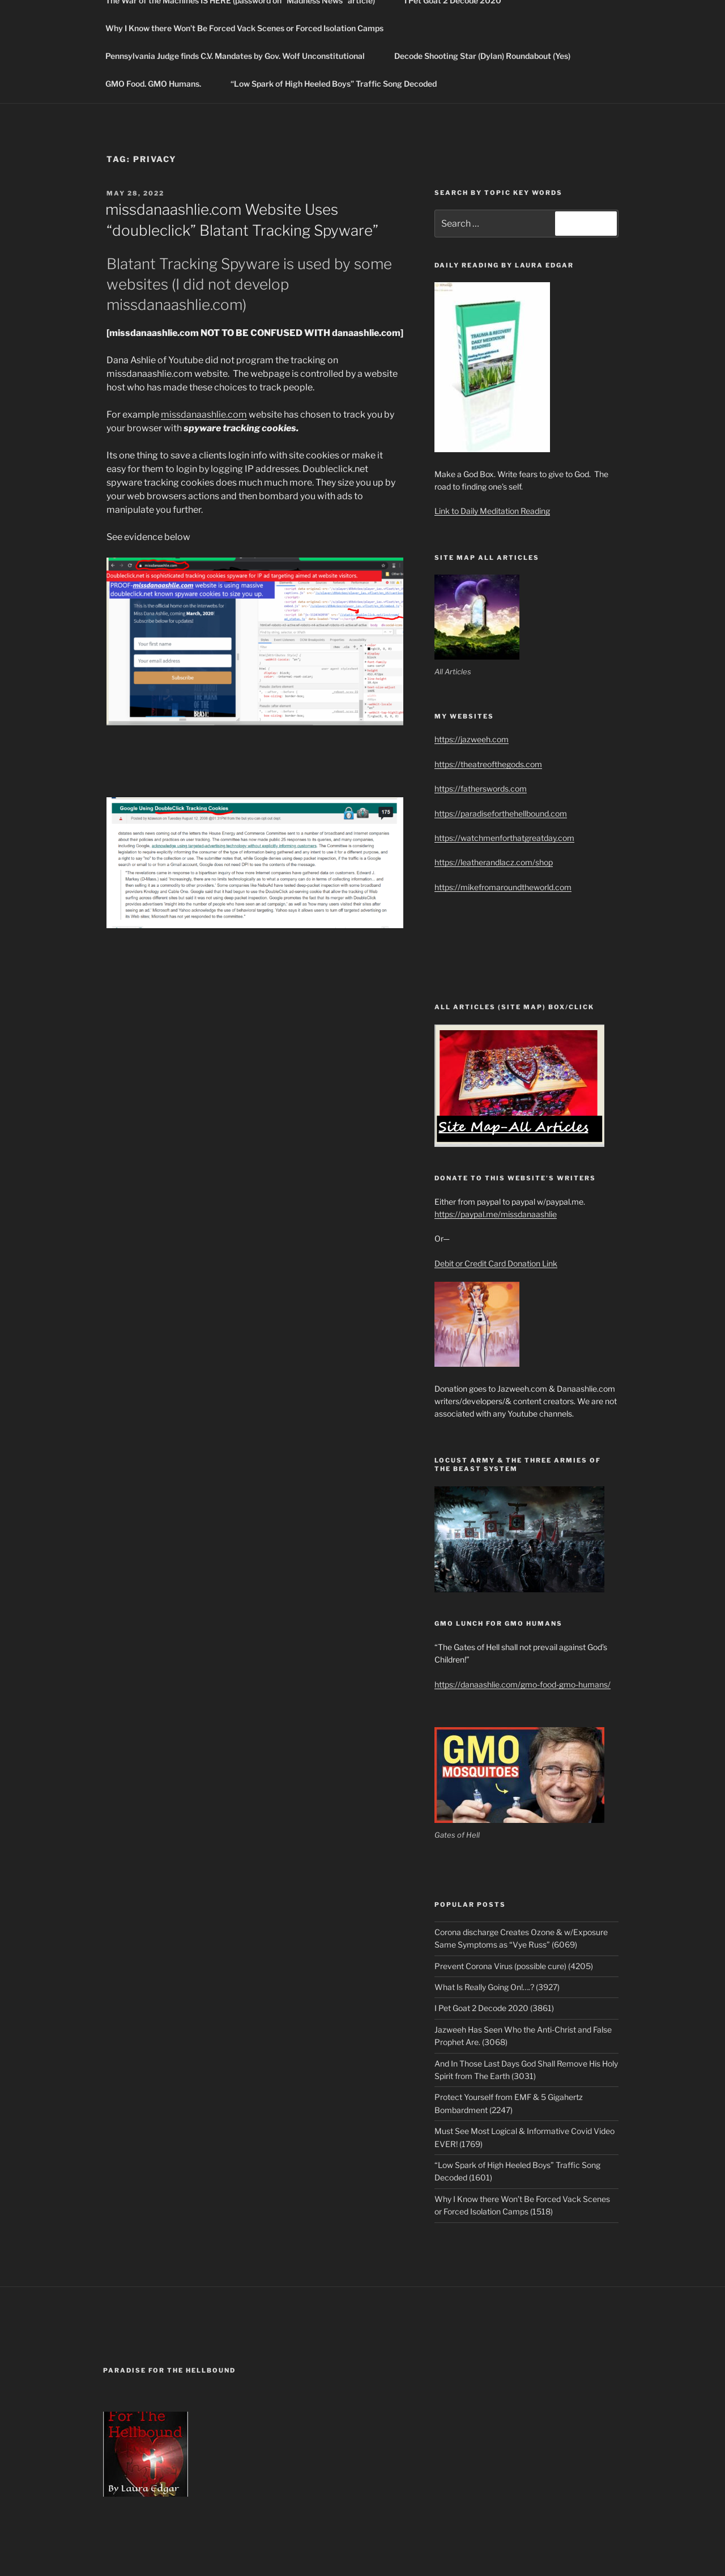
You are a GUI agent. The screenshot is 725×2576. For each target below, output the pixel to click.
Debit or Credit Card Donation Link (495, 1263)
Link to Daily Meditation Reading (492, 511)
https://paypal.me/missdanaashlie (495, 1214)
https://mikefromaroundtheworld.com (503, 887)
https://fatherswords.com (480, 788)
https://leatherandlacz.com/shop (493, 862)
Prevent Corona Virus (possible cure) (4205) (513, 1966)
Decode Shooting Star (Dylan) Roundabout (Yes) (487, 56)
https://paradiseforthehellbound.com (500, 813)
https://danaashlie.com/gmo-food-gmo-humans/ (522, 1684)
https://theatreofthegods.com (488, 764)
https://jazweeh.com (471, 739)
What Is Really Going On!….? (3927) (497, 1987)
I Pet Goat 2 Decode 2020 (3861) (494, 2008)
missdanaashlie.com (204, 414)
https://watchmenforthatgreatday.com (504, 838)
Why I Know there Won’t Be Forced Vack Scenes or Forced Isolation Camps (244, 28)
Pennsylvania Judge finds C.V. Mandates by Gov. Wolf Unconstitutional (240, 56)
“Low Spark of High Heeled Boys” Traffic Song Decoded (334, 83)
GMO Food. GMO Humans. (158, 83)
